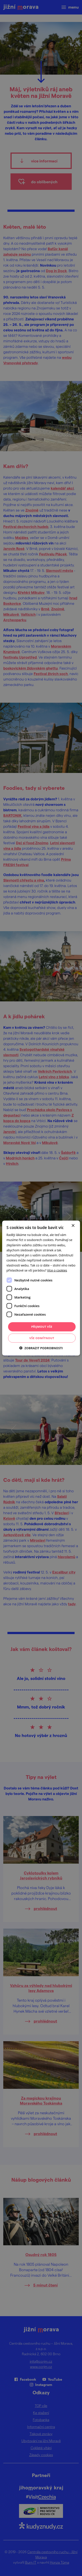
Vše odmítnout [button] (41, 1338)
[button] (41, 1348)
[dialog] (41, 1288)
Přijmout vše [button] (41, 1327)
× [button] (73, 1225)
